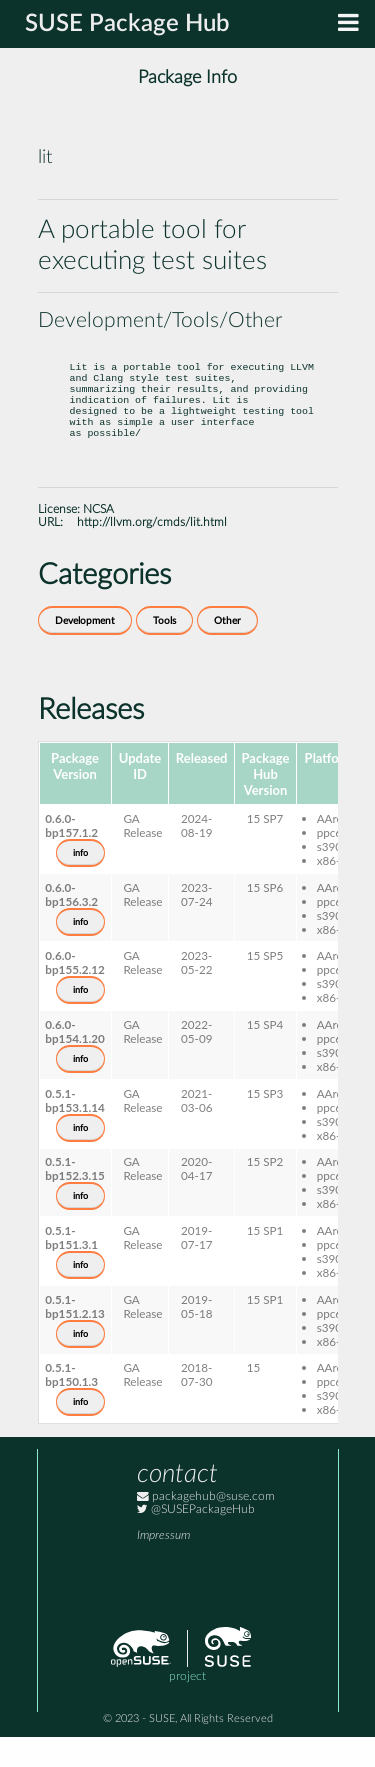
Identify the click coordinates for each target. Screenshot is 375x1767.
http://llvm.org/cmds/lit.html (152, 552)
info (80, 883)
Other (227, 651)
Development (85, 651)
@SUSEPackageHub (196, 1539)
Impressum (163, 1565)
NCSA (98, 539)
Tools (164, 651)
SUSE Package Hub (127, 24)
